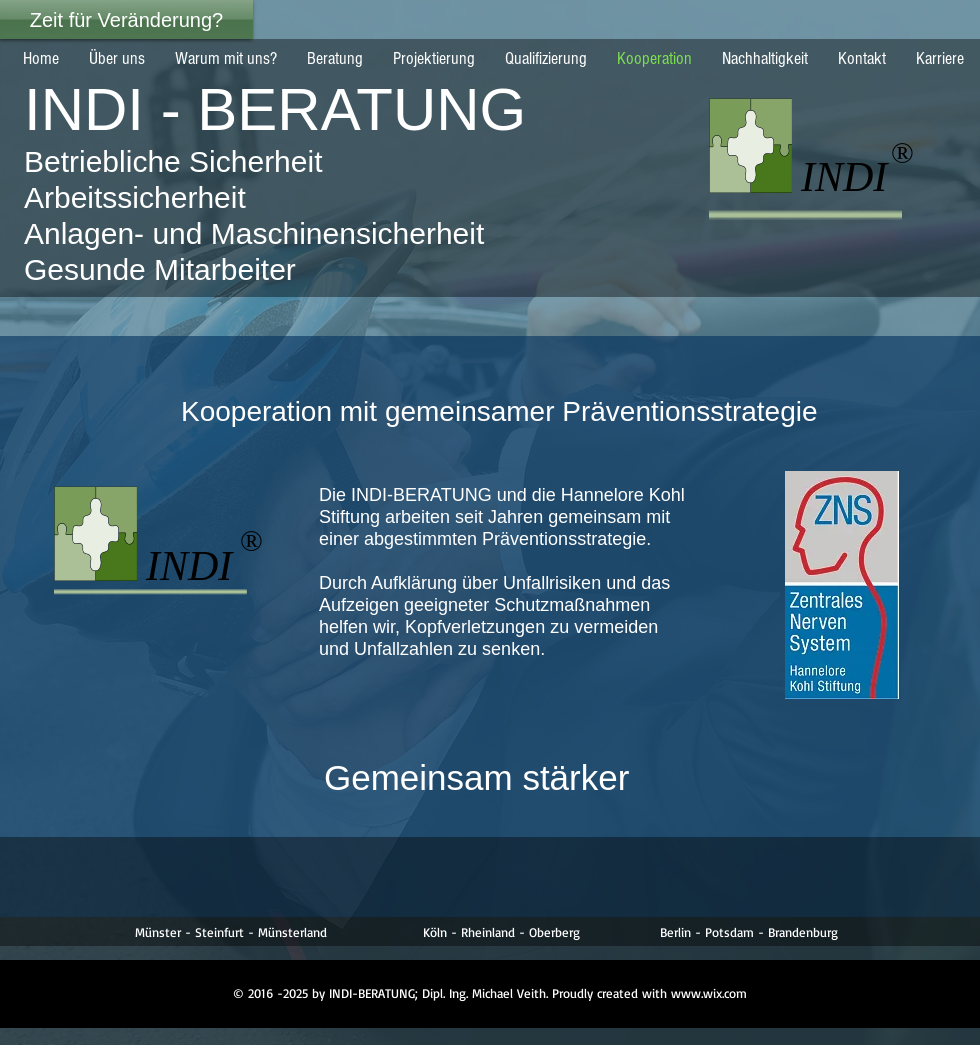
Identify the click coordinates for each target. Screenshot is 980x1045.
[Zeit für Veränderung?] (126, 19)
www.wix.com (709, 993)
